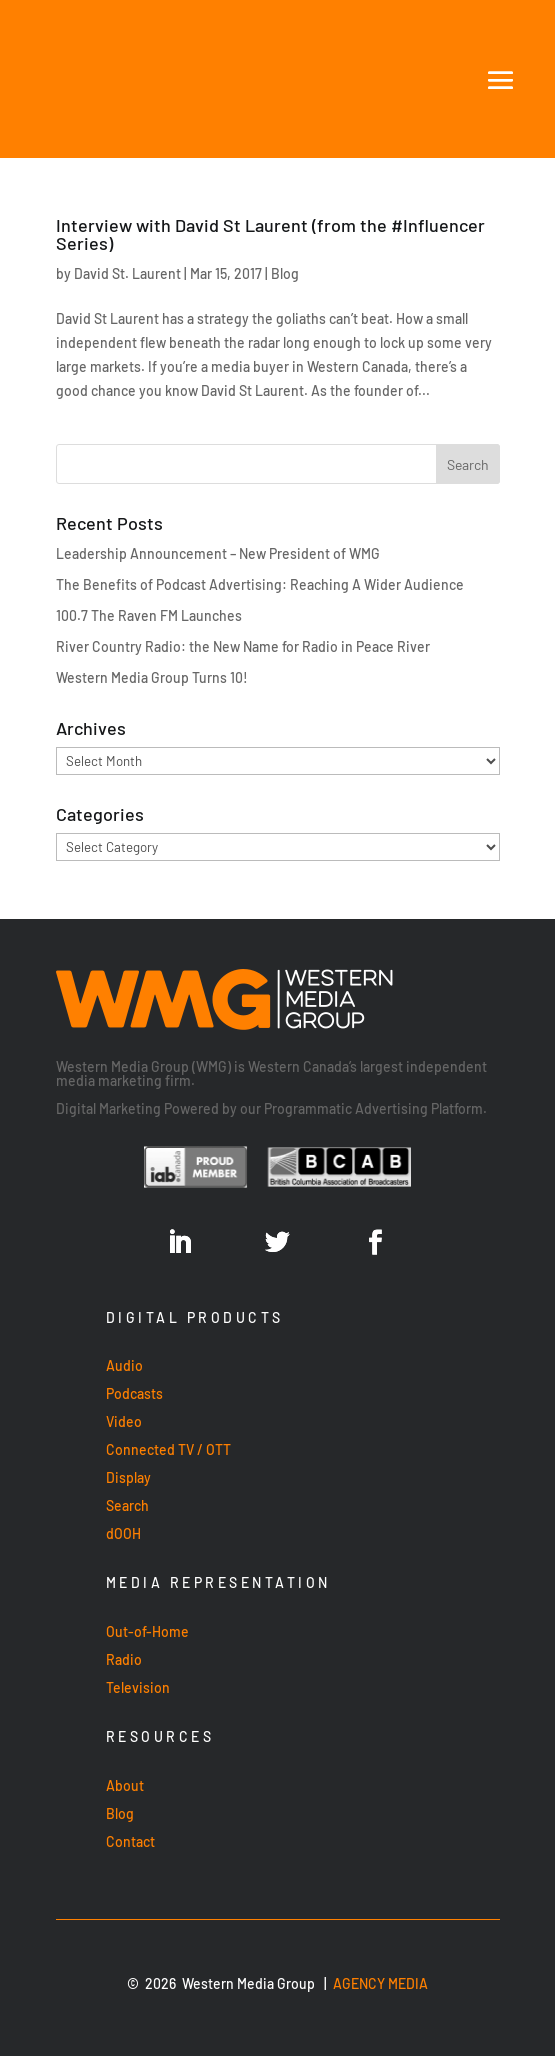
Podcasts (134, 1393)
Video (124, 1421)
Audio (124, 1365)
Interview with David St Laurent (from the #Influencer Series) (270, 234)
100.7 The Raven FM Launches (149, 615)
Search (127, 1505)
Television (138, 1687)
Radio (124, 1659)
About (125, 1785)
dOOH (123, 1533)
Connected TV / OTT (168, 1449)
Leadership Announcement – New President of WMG (218, 553)
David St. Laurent (127, 273)
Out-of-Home (147, 1631)
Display (128, 1477)
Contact (130, 1841)
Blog (285, 273)
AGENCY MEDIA (380, 1983)
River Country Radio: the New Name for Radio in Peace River (243, 646)
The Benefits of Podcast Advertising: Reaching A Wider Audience (260, 584)
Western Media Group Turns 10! (152, 677)
